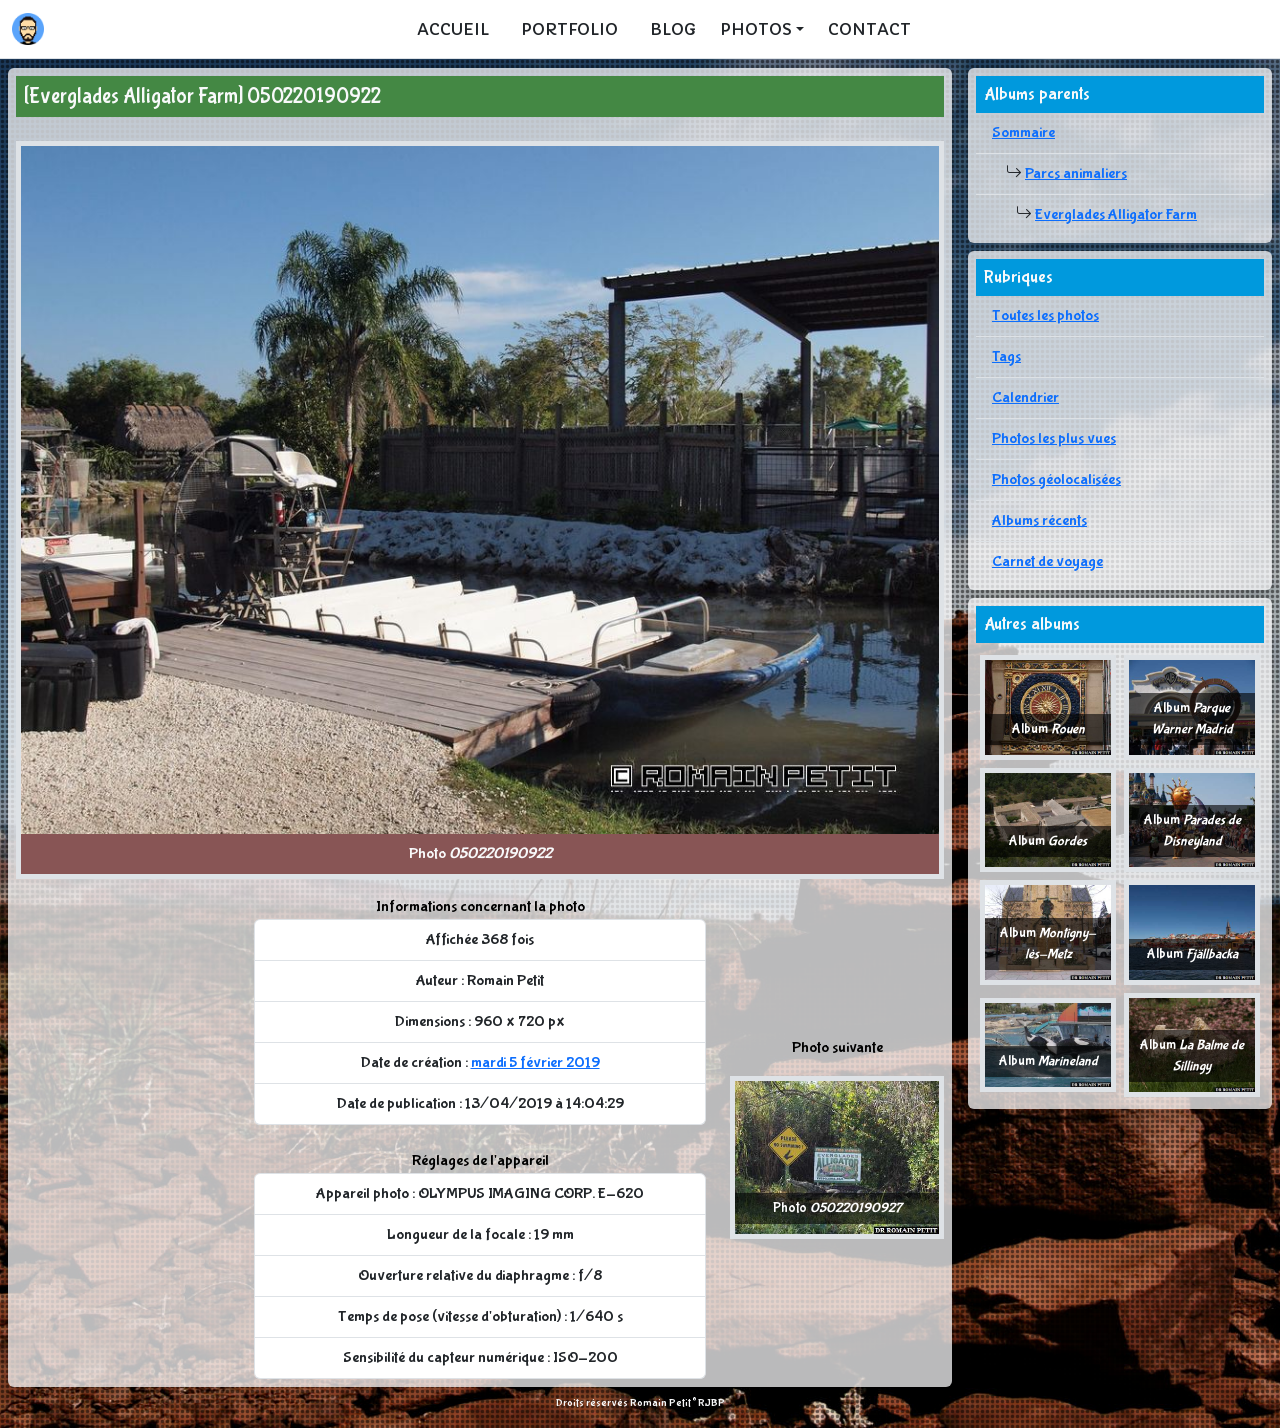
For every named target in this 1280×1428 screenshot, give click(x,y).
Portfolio (569, 29)
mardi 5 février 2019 (535, 1062)
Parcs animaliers (1076, 173)
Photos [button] (756, 29)
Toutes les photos (1045, 315)
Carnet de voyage (1047, 561)
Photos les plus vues (1054, 438)
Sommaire (1023, 132)
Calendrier (1025, 397)
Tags (1006, 356)
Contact (869, 29)
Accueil (453, 29)
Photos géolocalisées (1056, 479)
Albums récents (1039, 520)
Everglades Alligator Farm (1116, 214)
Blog (673, 29)
